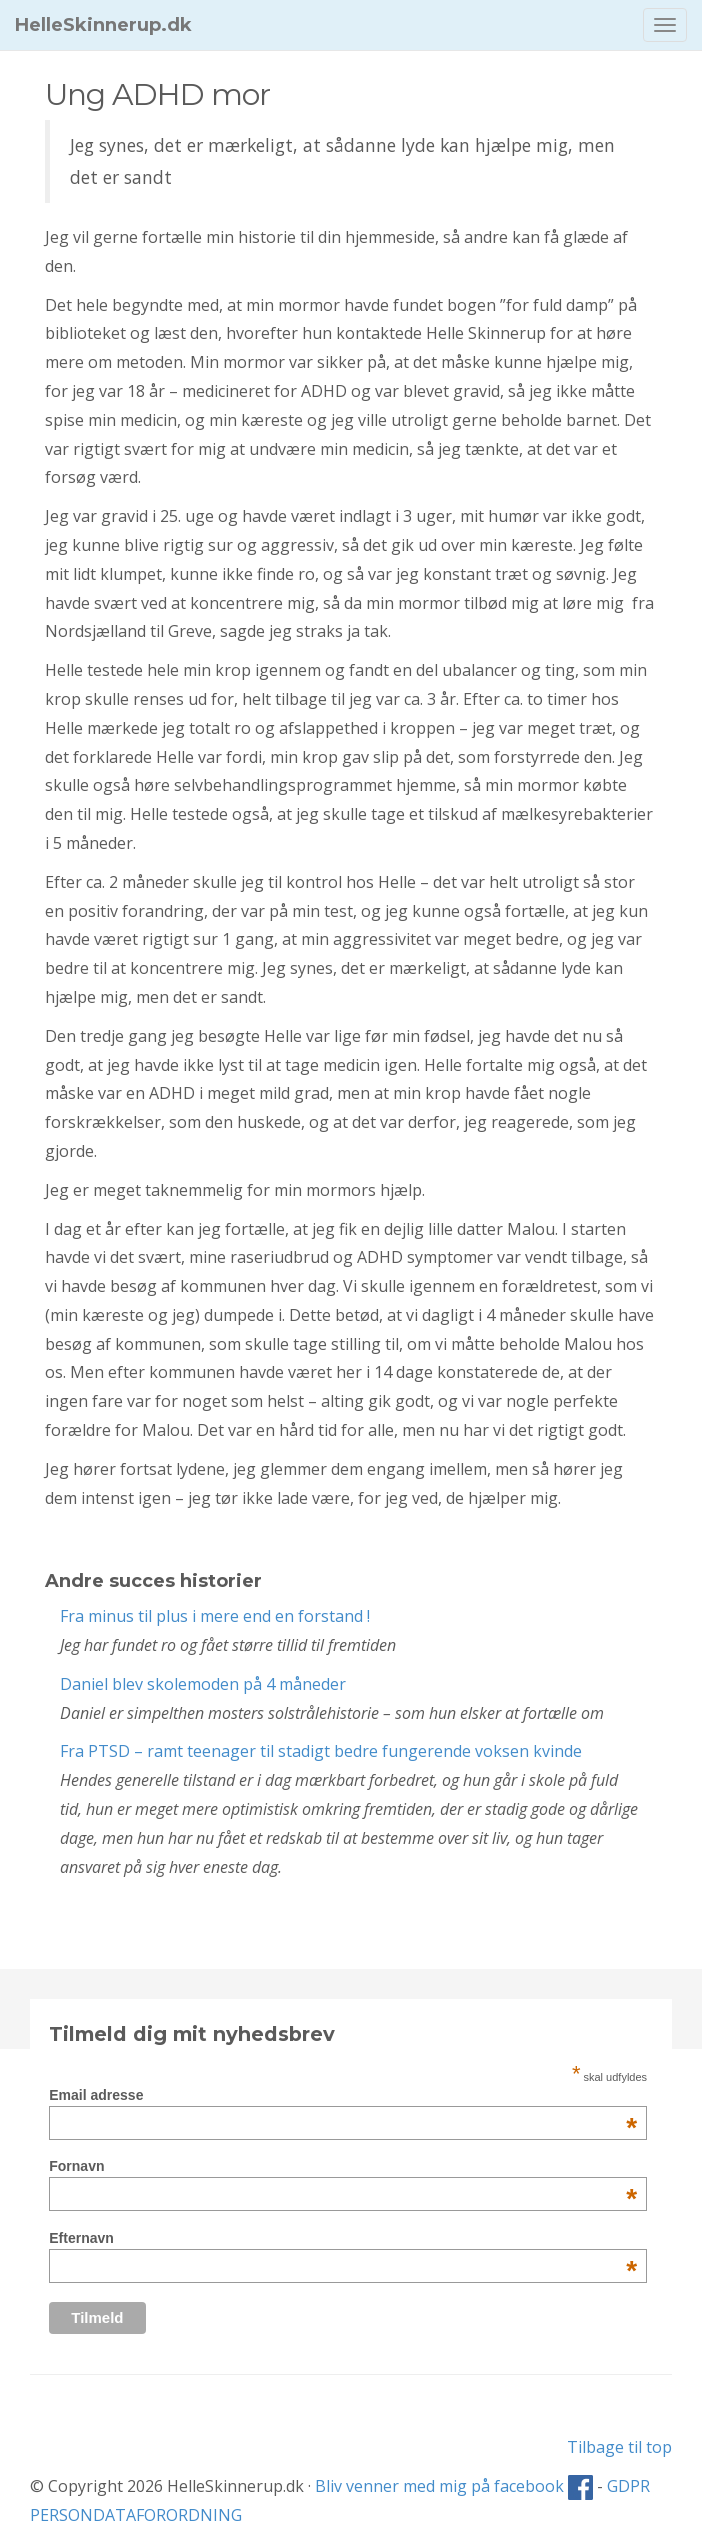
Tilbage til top (619, 2447)
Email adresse (343, 2095)
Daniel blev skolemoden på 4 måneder (203, 1684)
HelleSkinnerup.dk (103, 25)
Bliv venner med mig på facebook (454, 2486)
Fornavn (343, 2166)
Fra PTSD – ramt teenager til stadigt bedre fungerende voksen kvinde (321, 1751)
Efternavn (343, 2238)
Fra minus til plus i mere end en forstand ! (215, 1616)
